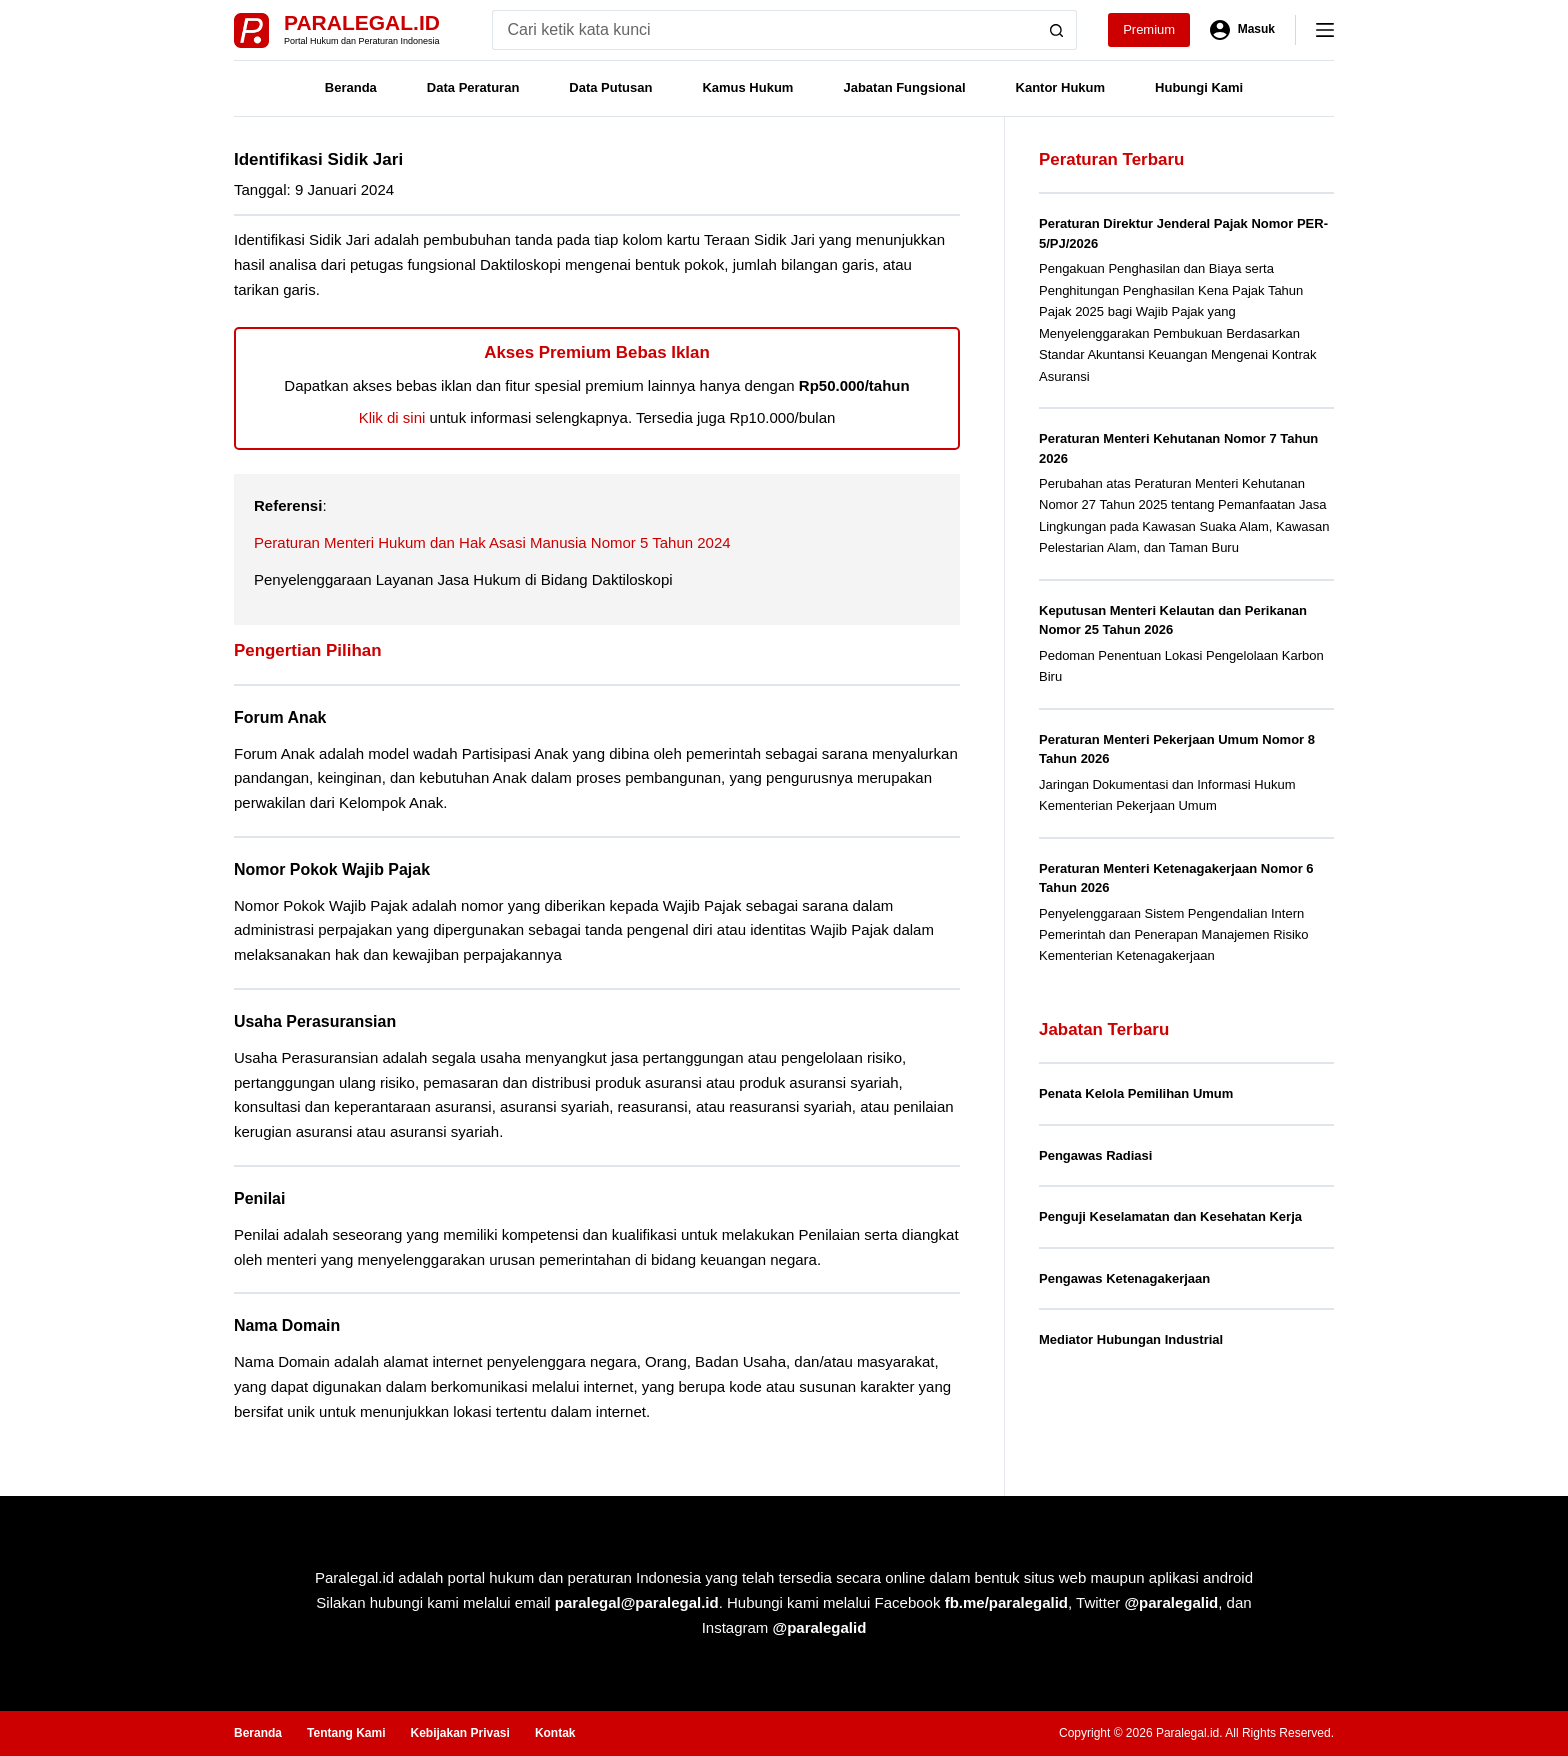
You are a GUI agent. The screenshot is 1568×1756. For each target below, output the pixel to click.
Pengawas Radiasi (1095, 1155)
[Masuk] (1242, 30)
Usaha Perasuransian (315, 1021)
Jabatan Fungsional (904, 87)
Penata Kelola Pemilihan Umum (1136, 1093)
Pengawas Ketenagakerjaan (1124, 1278)
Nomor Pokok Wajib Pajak (332, 869)
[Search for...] (764, 30)
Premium (1149, 29)
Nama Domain (287, 1325)
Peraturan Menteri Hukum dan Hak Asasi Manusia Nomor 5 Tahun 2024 (492, 542)
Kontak (555, 1733)
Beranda (351, 87)
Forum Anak (280, 717)
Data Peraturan (473, 87)
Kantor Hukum (1061, 87)
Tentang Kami (346, 1733)
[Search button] (1057, 30)
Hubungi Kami (1199, 87)
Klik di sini (392, 417)
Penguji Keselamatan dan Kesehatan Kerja (1170, 1216)
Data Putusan (610, 87)
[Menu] (1325, 30)
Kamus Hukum (747, 87)
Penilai (259, 1198)
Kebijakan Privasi (459, 1733)
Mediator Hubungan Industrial (1131, 1339)
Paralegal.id (362, 22)
